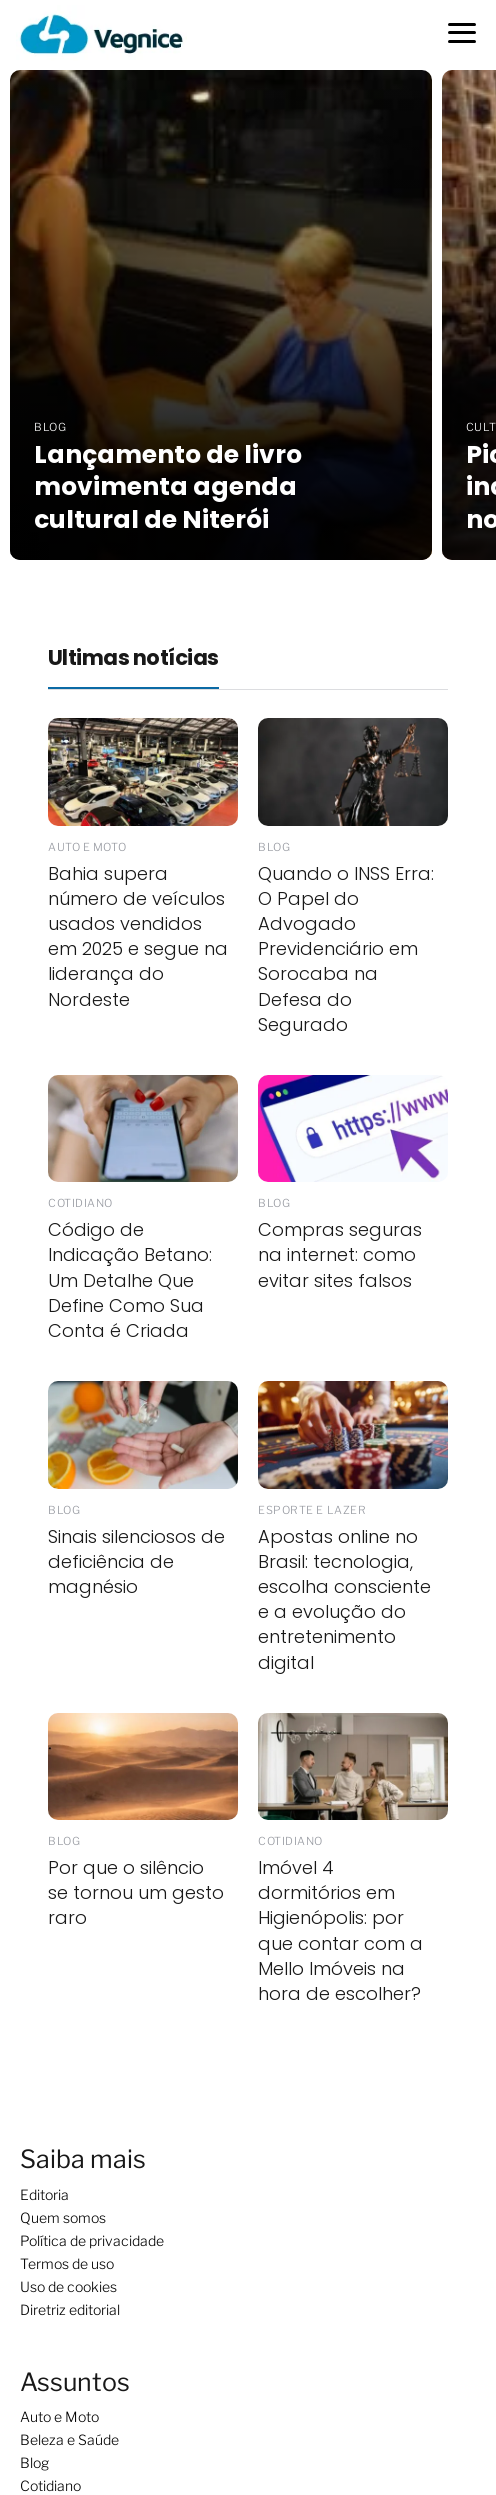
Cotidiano (50, 2485)
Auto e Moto (59, 2416)
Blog (34, 2462)
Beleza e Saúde (69, 2439)
